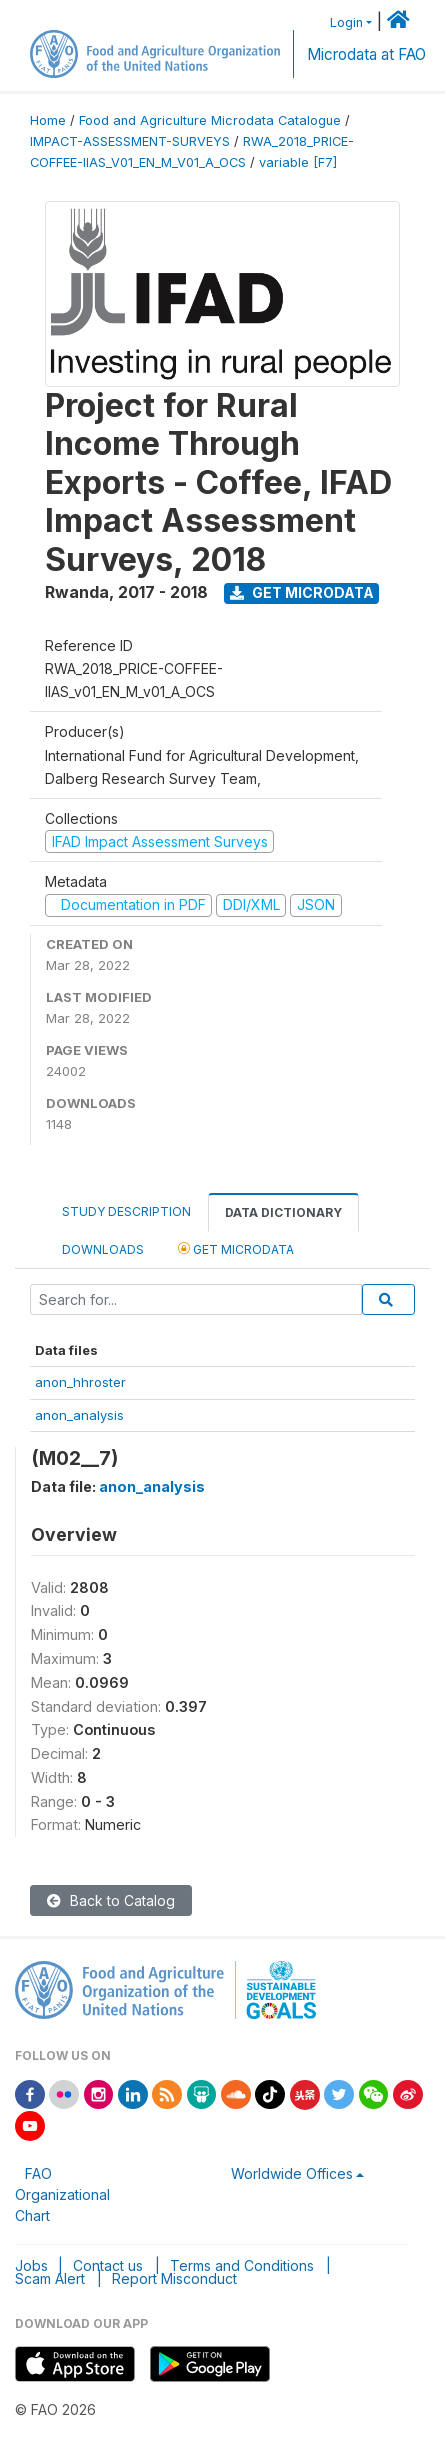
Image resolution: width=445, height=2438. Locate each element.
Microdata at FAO (366, 54)
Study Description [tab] (126, 1211)
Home (48, 120)
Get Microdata (302, 592)
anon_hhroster (80, 1382)
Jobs (31, 2265)
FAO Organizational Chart (62, 2194)
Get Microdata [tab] (236, 1248)
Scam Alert (50, 2278)
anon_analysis (79, 1415)
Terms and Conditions (242, 2265)
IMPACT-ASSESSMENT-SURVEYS (130, 141)
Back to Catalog (111, 1900)
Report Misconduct (174, 2278)
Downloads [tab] (103, 1249)
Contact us (108, 2265)
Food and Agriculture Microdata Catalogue (210, 120)
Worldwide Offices (292, 2173)
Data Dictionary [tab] (283, 1212)
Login (346, 22)
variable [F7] (298, 162)
